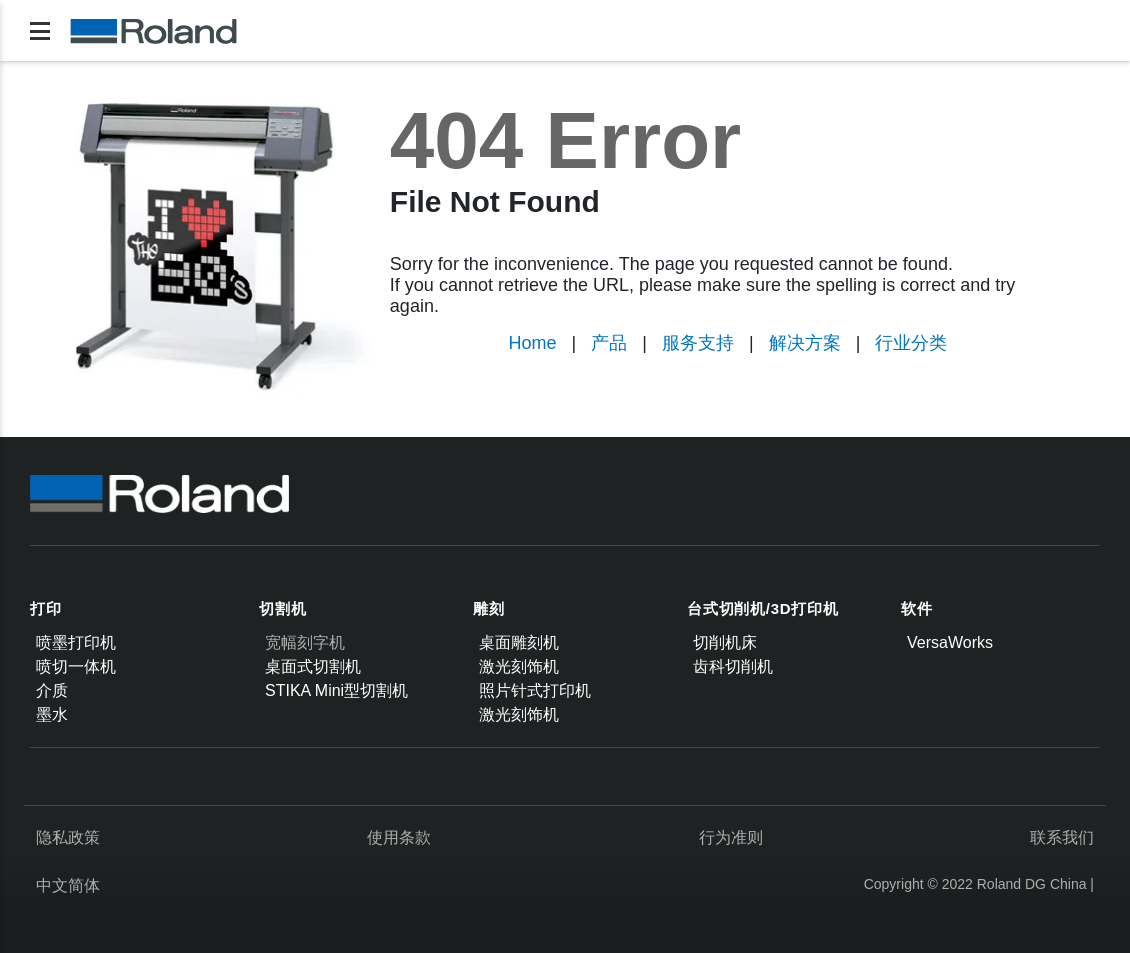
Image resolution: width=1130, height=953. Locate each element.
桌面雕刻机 (519, 642)
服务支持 (698, 343)
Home (533, 343)
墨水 (52, 714)
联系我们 (1062, 837)
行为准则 (731, 837)
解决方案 (805, 343)
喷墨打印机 (76, 642)
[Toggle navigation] (40, 31)
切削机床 (725, 642)
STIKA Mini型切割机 (336, 690)
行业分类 (911, 343)
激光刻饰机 (519, 666)
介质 (52, 690)
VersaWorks (950, 642)
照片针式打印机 (535, 690)
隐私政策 (68, 837)
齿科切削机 (733, 666)
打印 (46, 608)
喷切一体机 (76, 666)
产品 (609, 343)
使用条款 (399, 837)
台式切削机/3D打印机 (763, 608)
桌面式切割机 (313, 666)
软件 (917, 608)
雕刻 (489, 608)
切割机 (282, 608)
